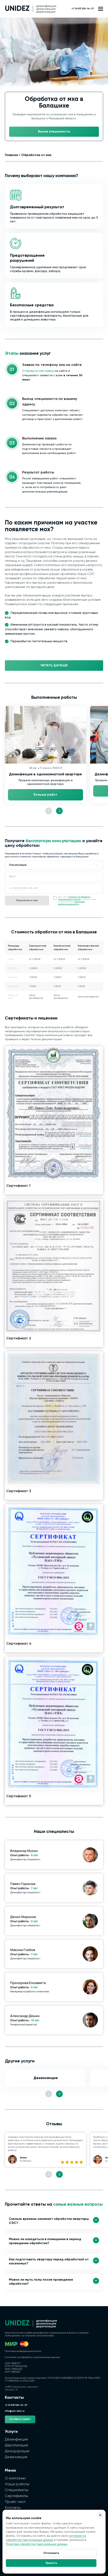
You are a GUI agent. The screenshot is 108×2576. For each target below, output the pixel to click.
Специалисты (16, 2490)
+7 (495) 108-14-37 (82, 8)
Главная (11, 155)
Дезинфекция (16, 2439)
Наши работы (17, 2484)
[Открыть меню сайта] (100, 9)
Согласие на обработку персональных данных (32, 2357)
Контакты (13, 2508)
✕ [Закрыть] (100, 2515)
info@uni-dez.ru (14, 2411)
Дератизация (16, 2445)
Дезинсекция (45, 2078)
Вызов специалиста (54, 131)
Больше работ (45, 794)
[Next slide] (59, 811)
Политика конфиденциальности (23, 2351)
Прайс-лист (15, 2502)
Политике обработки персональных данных (36, 2544)
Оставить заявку (20, 2419)
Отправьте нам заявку (38, 371)
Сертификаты (16, 2496)
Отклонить (51, 2553)
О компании (15, 2478)
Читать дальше (54, 665)
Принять (51, 2563)
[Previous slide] (48, 811)
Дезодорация (17, 2451)
